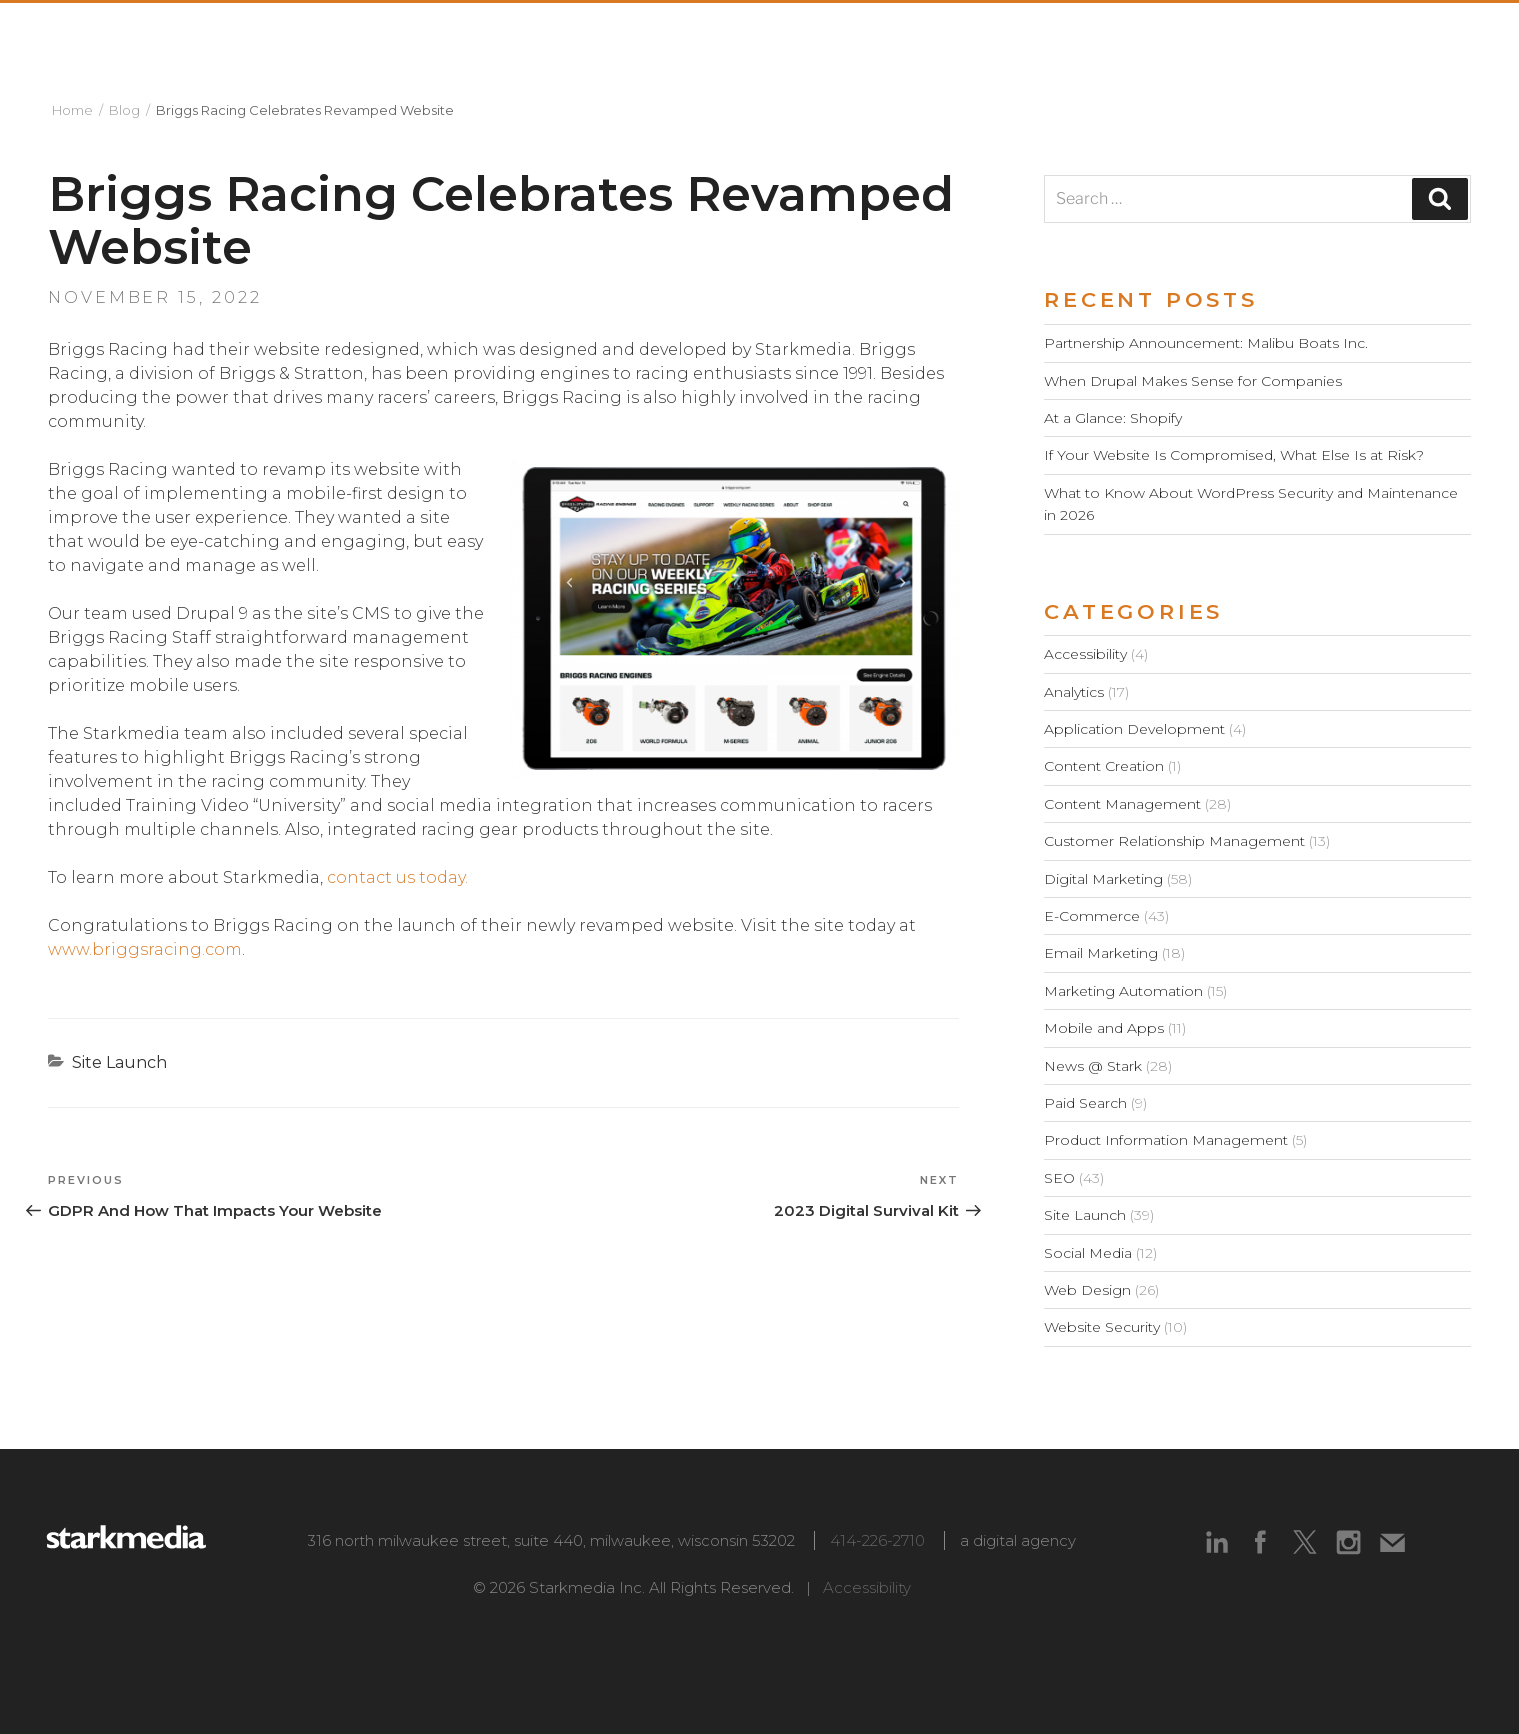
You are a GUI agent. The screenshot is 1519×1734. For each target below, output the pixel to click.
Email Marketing (1101, 953)
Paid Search (1085, 1103)
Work (878, 37)
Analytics (1074, 692)
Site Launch (119, 1062)
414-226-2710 (877, 1540)
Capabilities (1010, 37)
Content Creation (1104, 766)
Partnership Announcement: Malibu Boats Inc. (1206, 343)
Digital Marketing (1103, 879)
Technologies (1185, 37)
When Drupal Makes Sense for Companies (1193, 381)
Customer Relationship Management (1174, 841)
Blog (124, 110)
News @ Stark (1093, 1066)
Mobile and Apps (1104, 1028)
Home (72, 110)
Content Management (1122, 804)
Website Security (1102, 1327)
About (775, 37)
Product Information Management (1166, 1140)
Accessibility (1085, 654)
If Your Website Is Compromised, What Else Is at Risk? (1234, 455)
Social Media (1088, 1253)
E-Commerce (1092, 916)
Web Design (1087, 1290)
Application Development (1134, 729)
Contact (1434, 37)
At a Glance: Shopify (1113, 418)
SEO (1059, 1178)
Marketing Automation (1123, 991)
